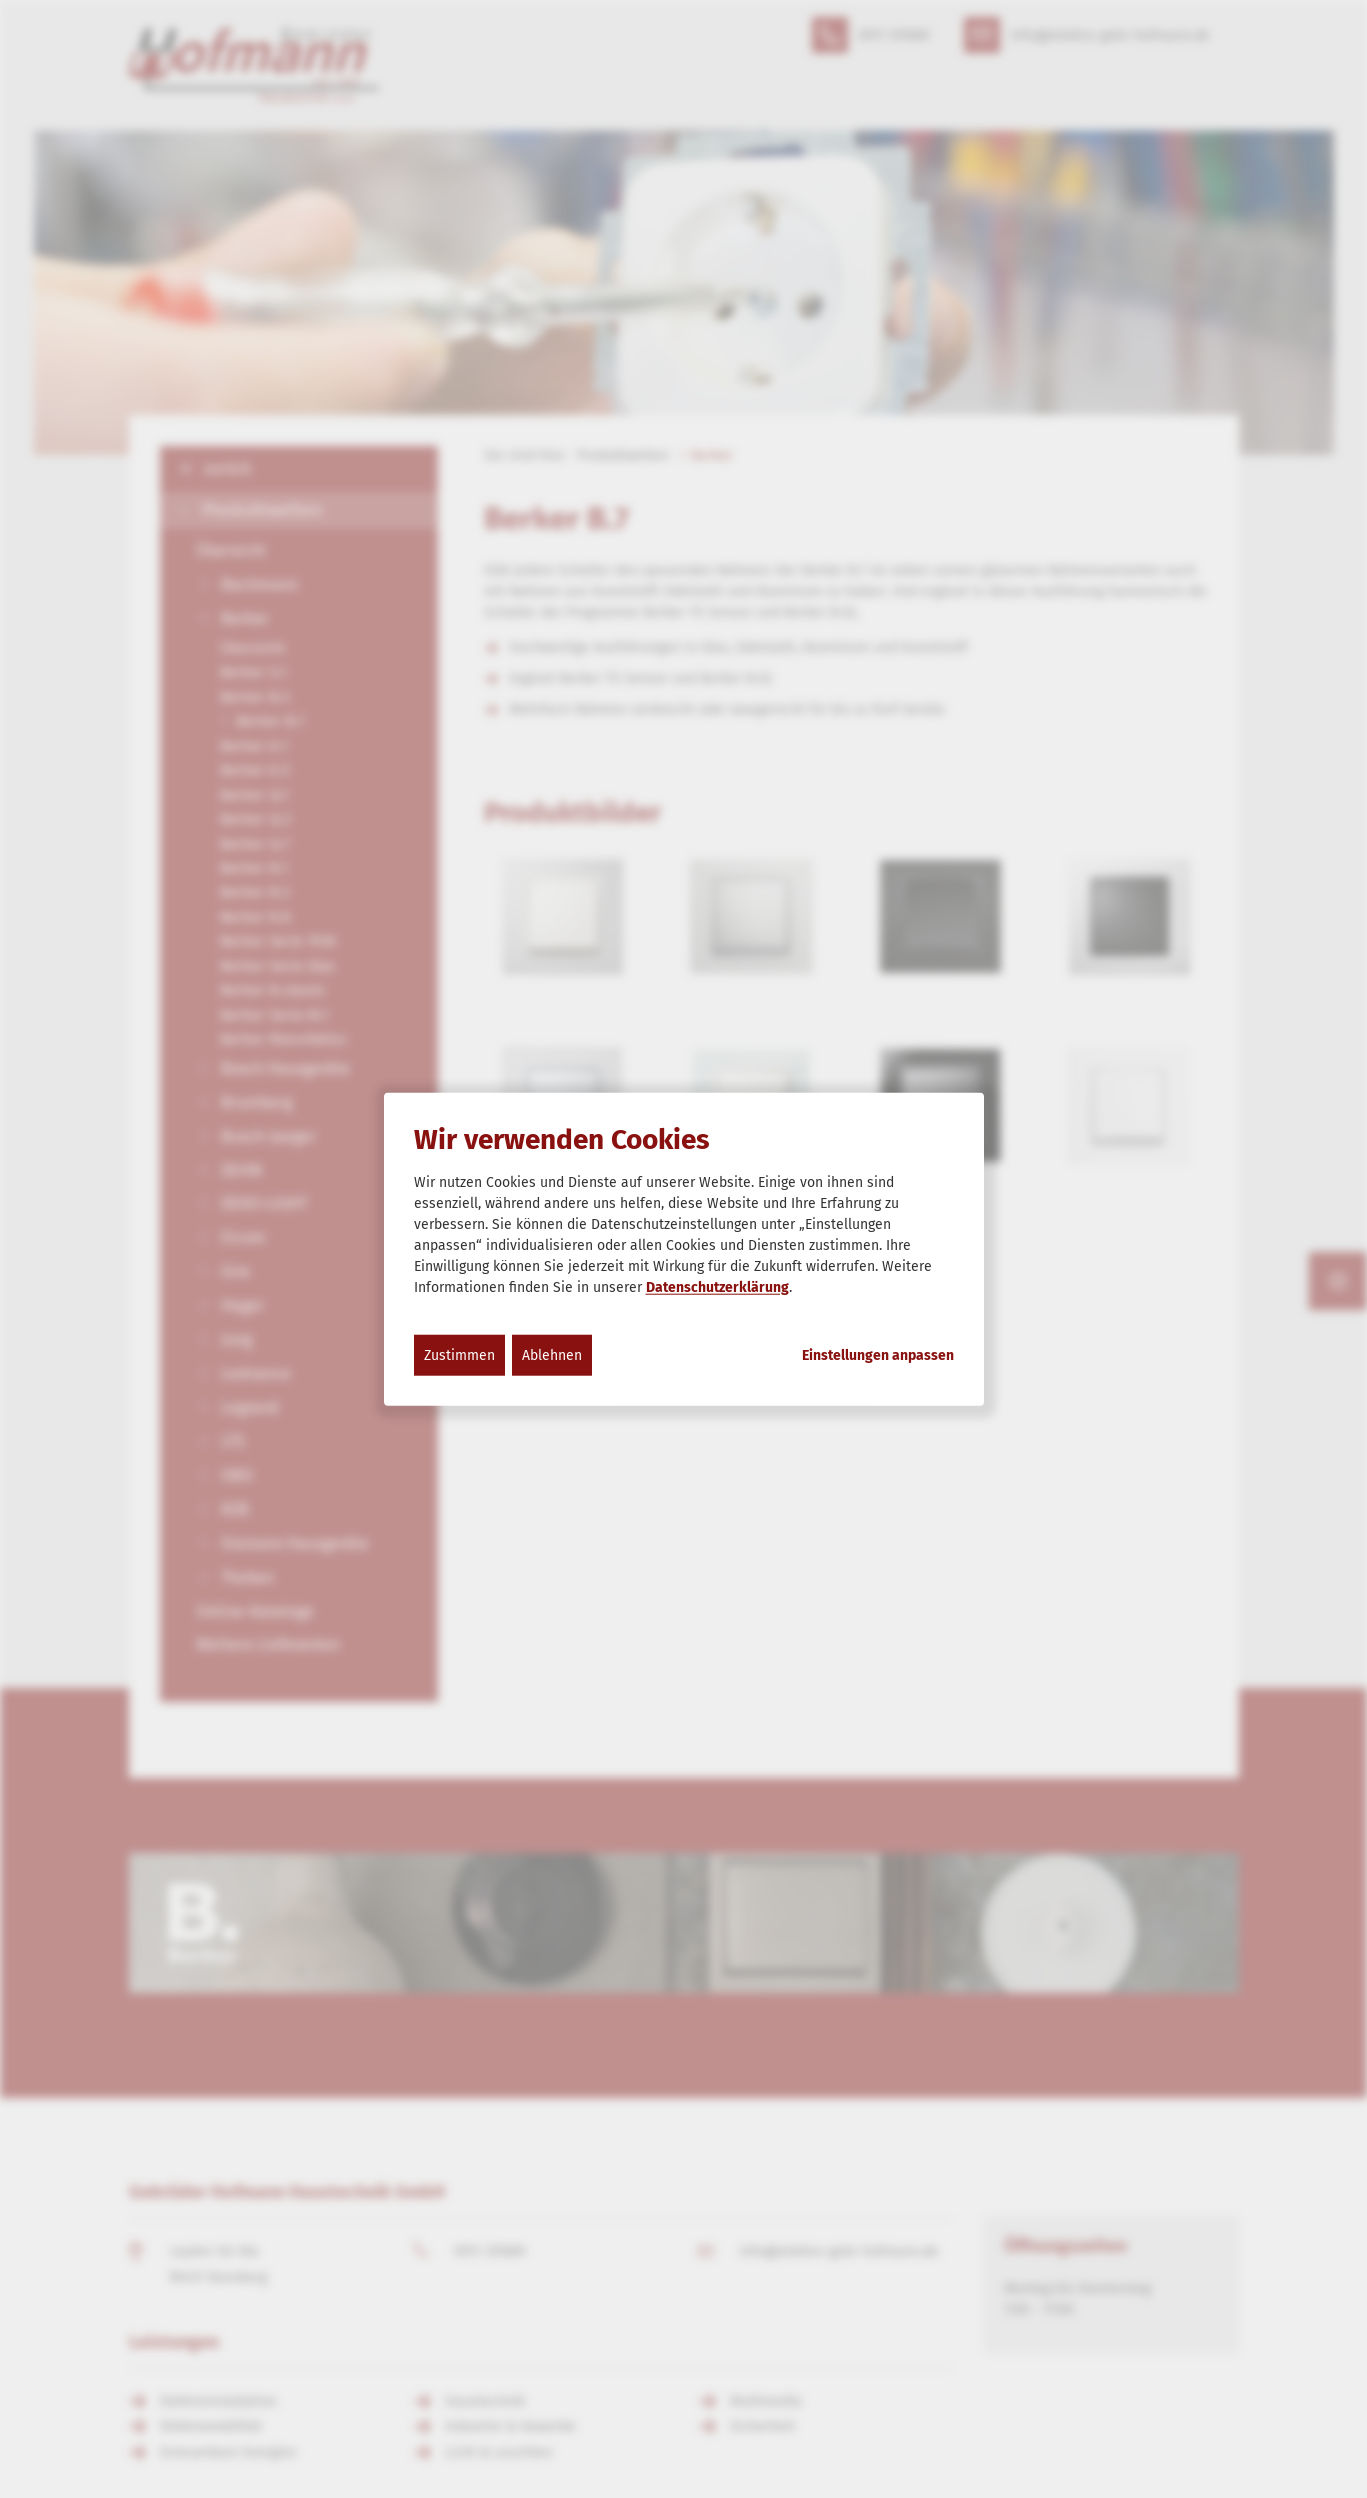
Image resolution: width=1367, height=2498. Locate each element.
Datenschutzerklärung (717, 1286)
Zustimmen (459, 1354)
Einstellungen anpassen (878, 1355)
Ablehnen (552, 1354)
